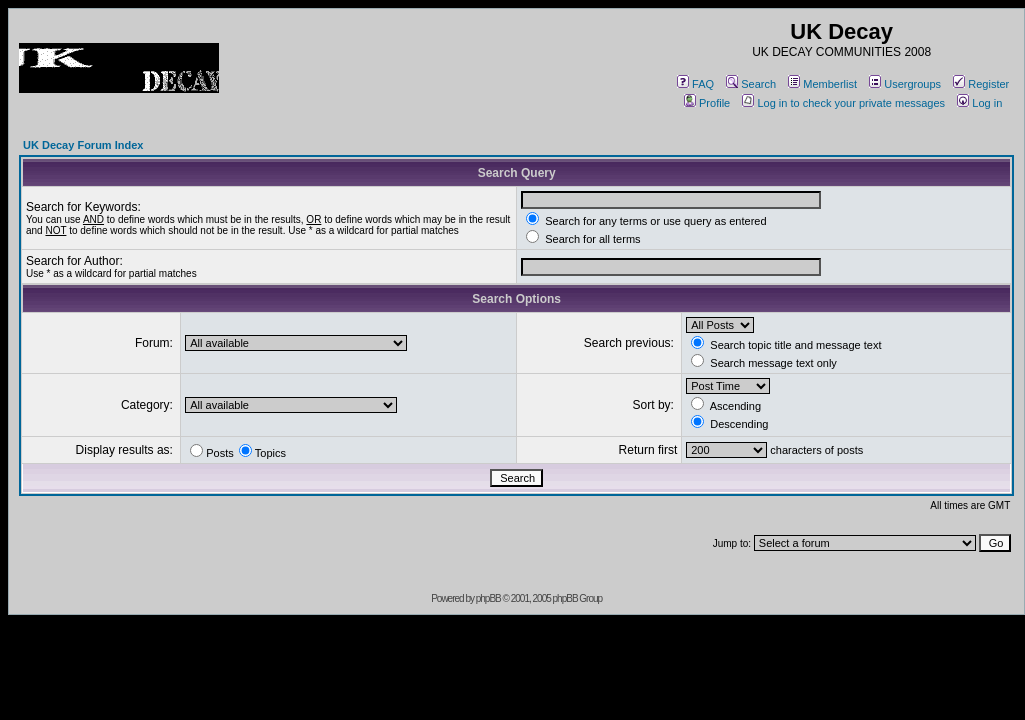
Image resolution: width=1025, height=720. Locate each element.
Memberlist (822, 84)
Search (751, 84)
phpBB (488, 598)
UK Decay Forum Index (83, 145)
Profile (707, 103)
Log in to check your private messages (843, 103)
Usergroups (905, 84)
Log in (979, 103)
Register (981, 84)
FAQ (695, 84)
